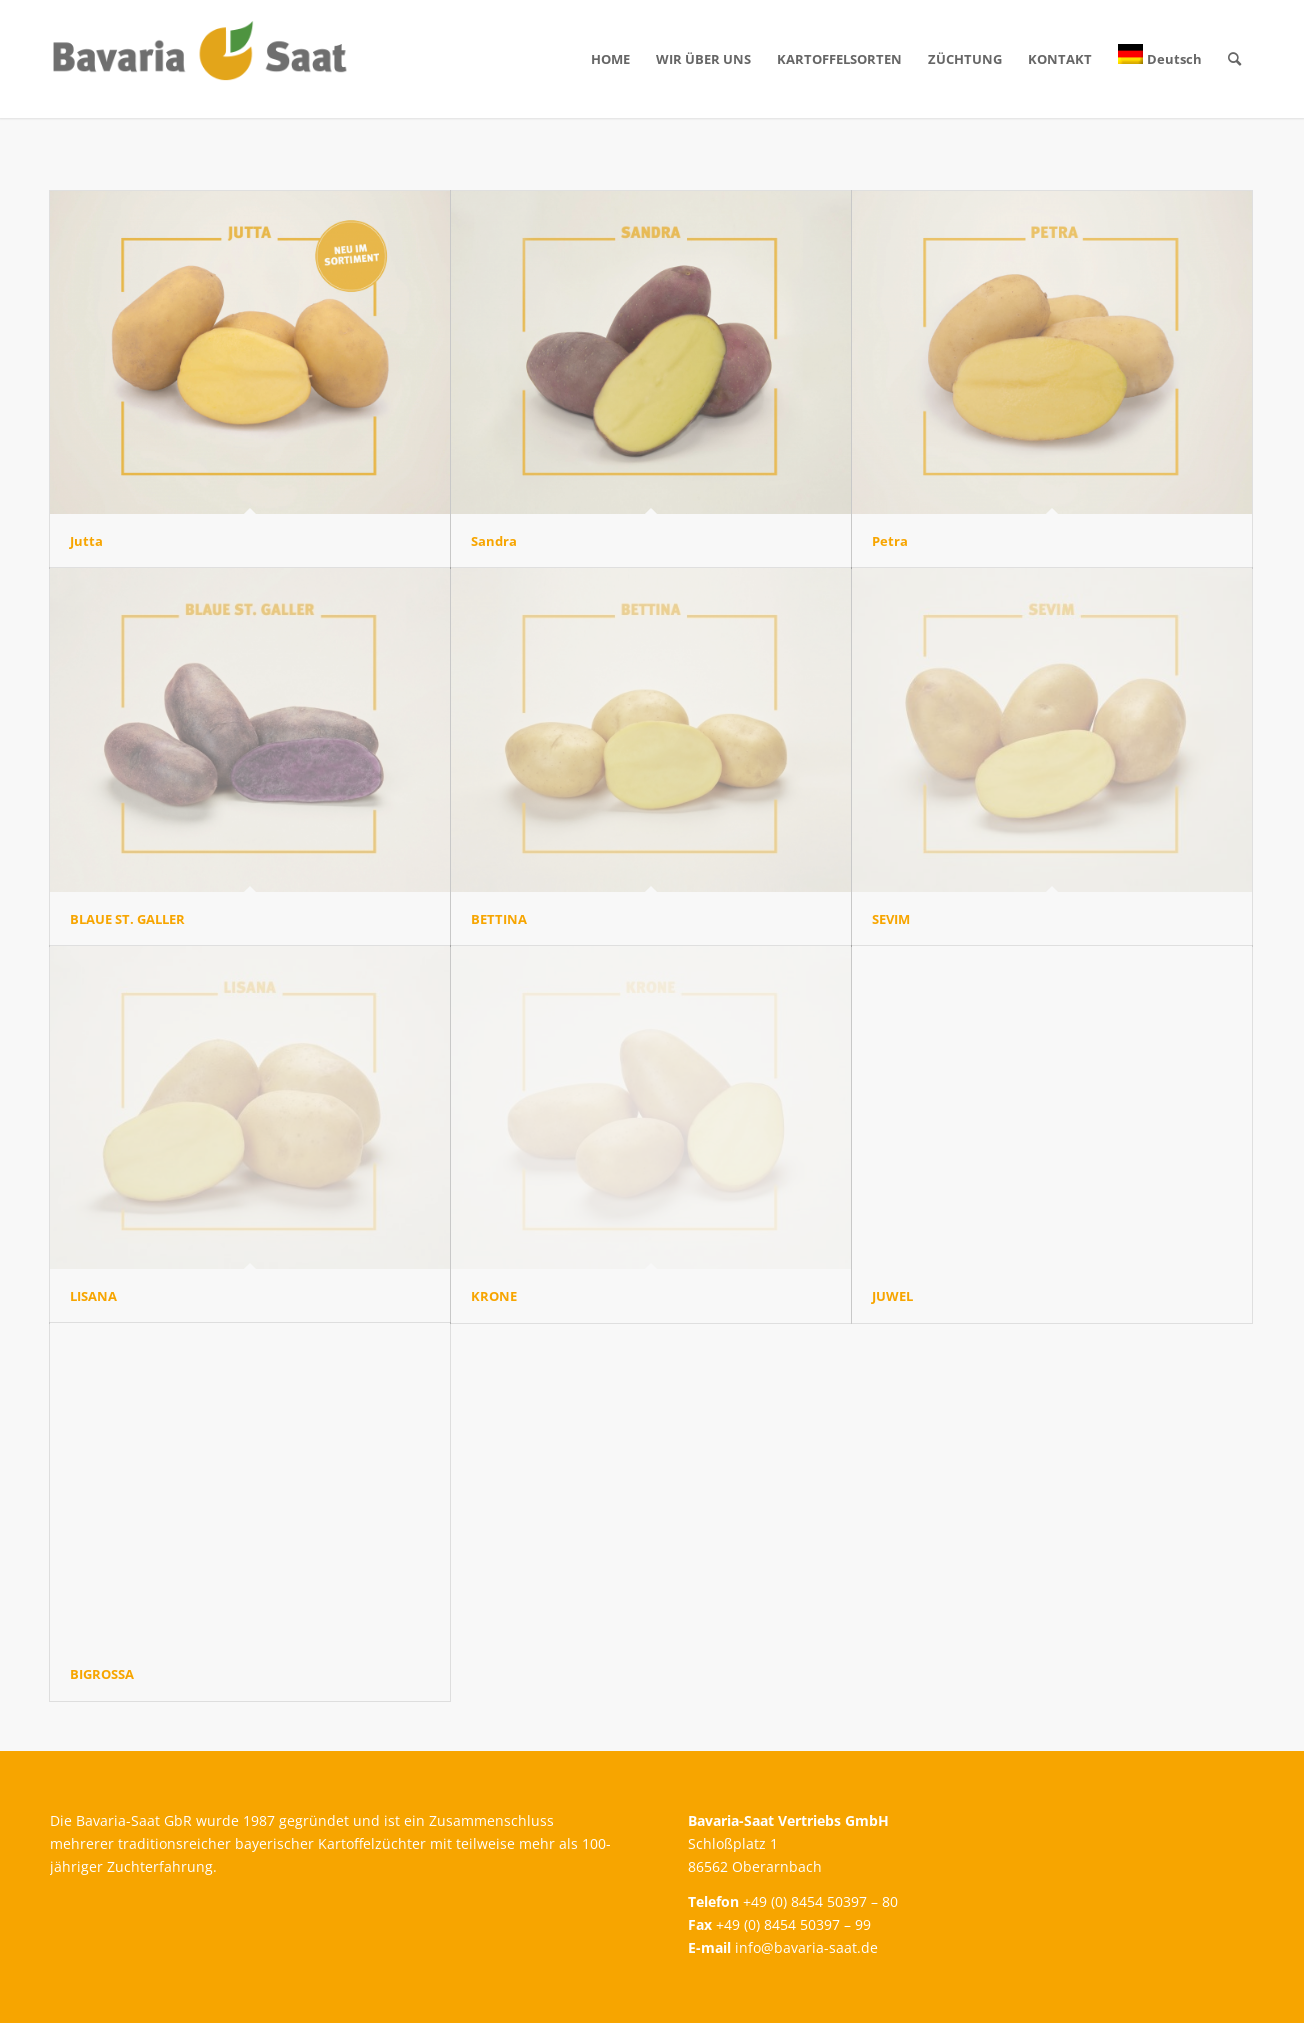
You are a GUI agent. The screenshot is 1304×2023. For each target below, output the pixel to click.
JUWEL (892, 1296)
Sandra (494, 541)
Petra (890, 541)
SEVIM (891, 919)
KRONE (494, 1296)
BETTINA (499, 919)
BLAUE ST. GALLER (127, 919)
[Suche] (1234, 59)
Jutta (86, 541)
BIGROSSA (102, 1673)
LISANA (93, 1296)
